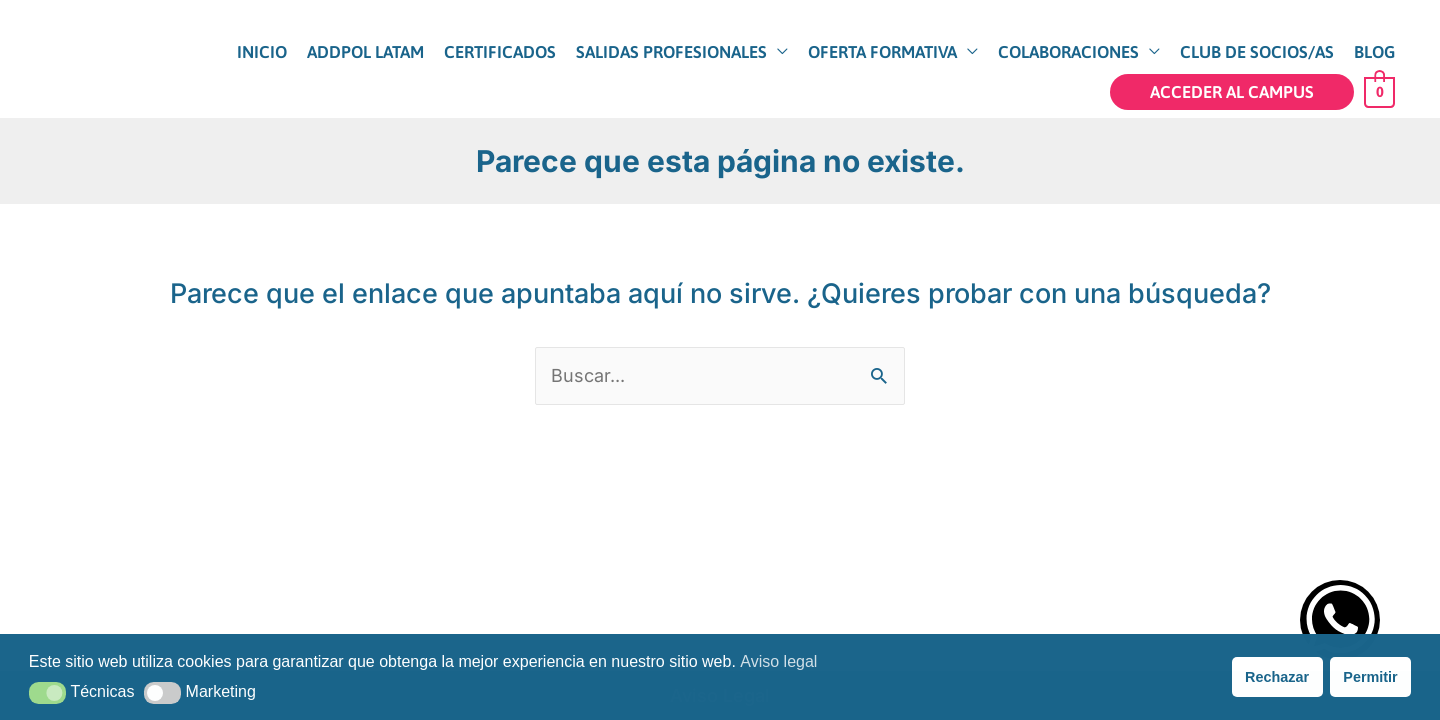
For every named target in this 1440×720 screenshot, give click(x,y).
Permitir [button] (1370, 677)
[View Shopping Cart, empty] (1379, 91)
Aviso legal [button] (778, 661)
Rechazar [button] (1277, 677)
